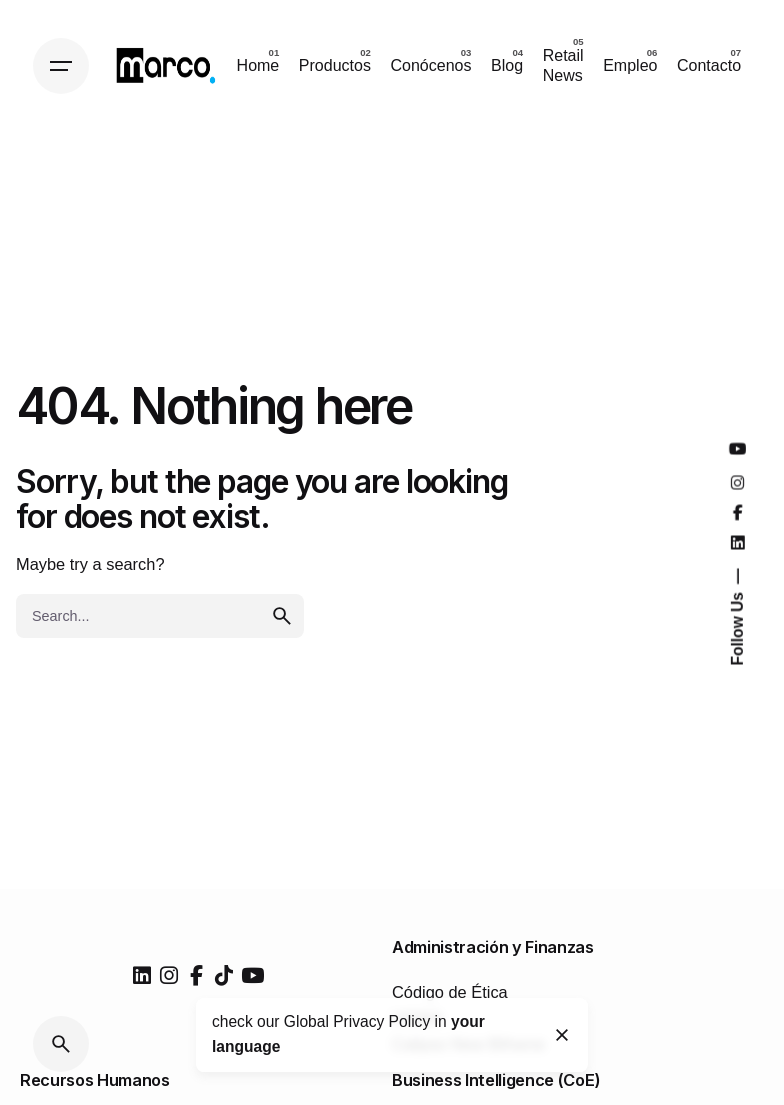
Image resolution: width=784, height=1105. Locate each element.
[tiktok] (224, 976)
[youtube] (252, 976)
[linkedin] (142, 976)
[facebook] (197, 976)
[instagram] (169, 976)
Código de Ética (450, 992)
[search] (282, 616)
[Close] (563, 1035)
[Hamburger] (61, 66)
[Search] (61, 1044)
